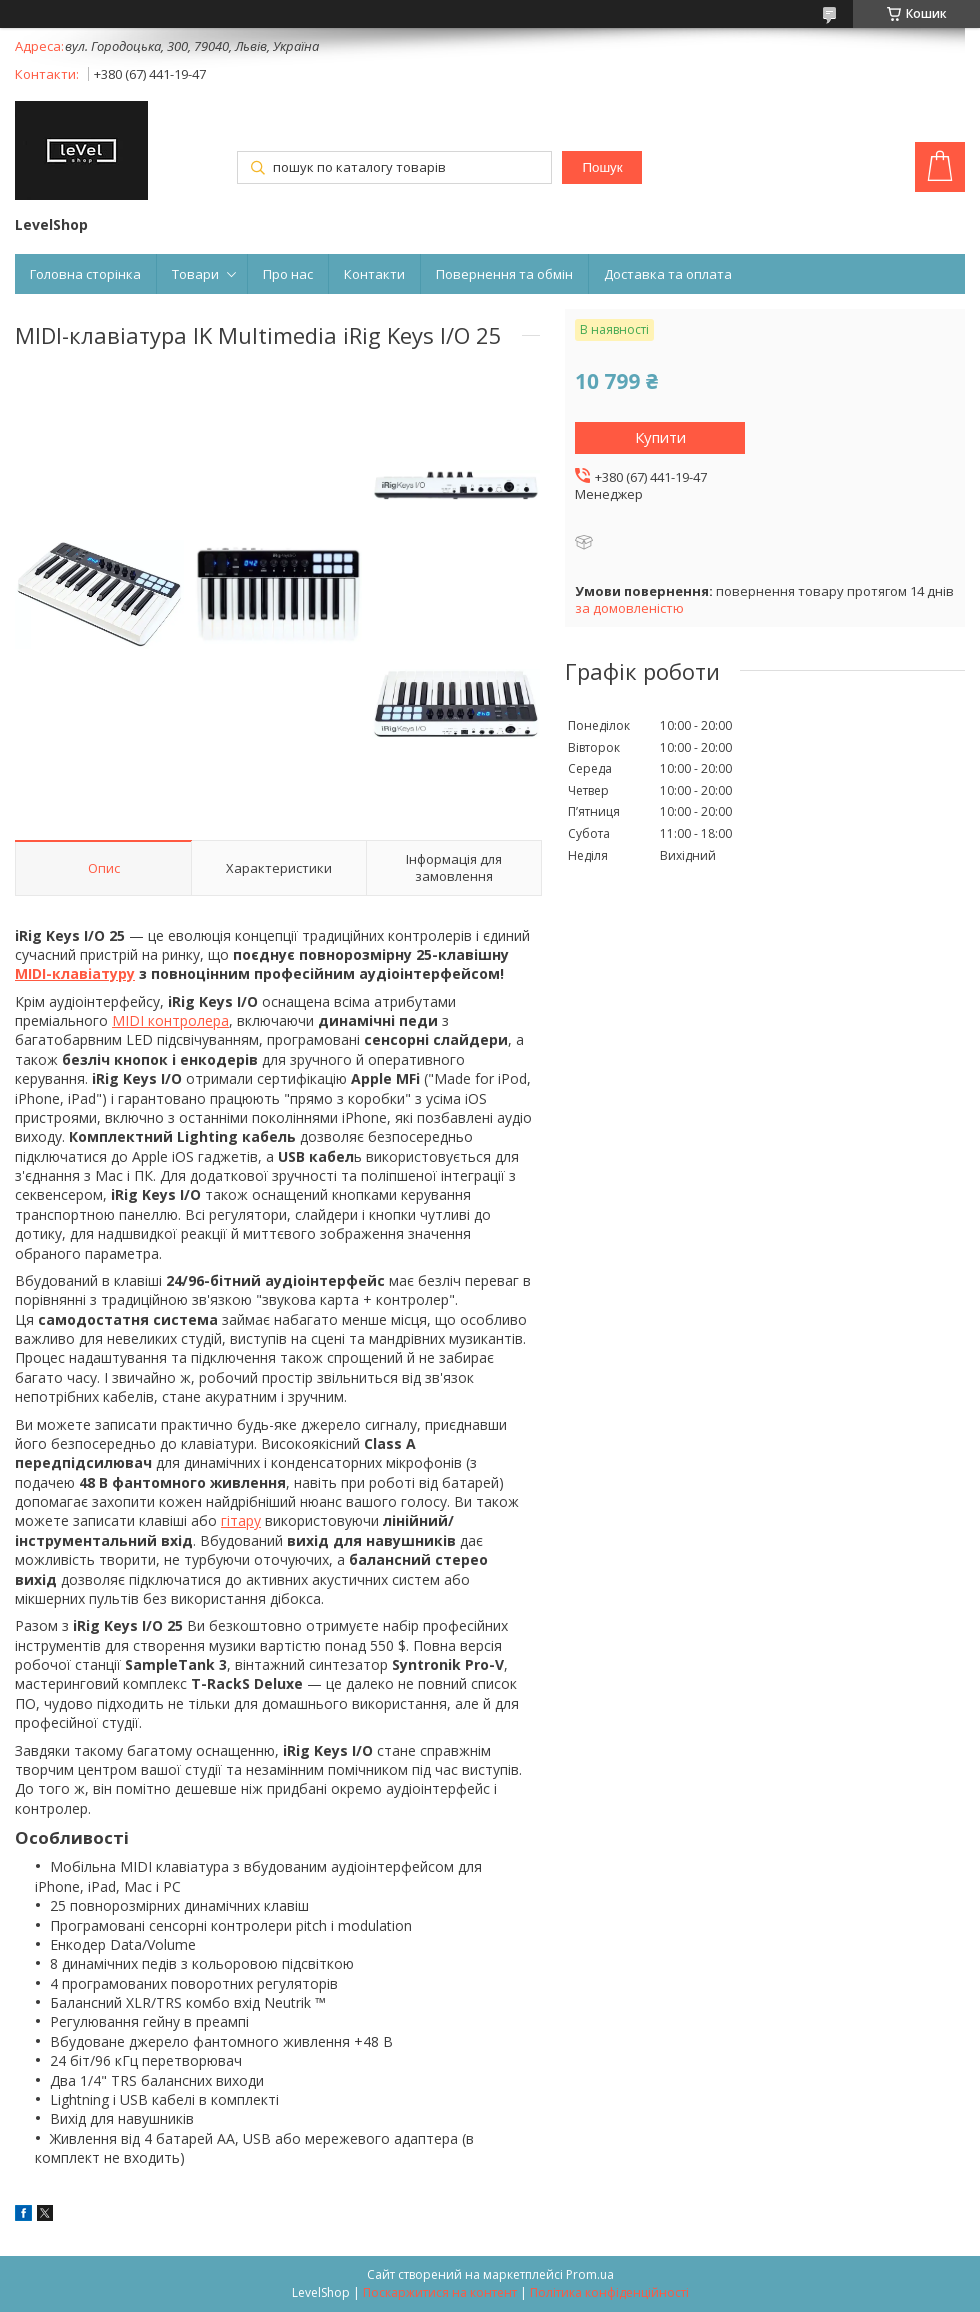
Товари (195, 274)
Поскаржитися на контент (440, 2292)
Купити (660, 437)
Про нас (288, 274)
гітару (241, 1520)
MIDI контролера (170, 1020)
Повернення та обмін (504, 274)
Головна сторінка (85, 274)
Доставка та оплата (668, 274)
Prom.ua (590, 2274)
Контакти (374, 274)
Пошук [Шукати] (602, 167)
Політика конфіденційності (609, 2292)
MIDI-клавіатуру (75, 973)
